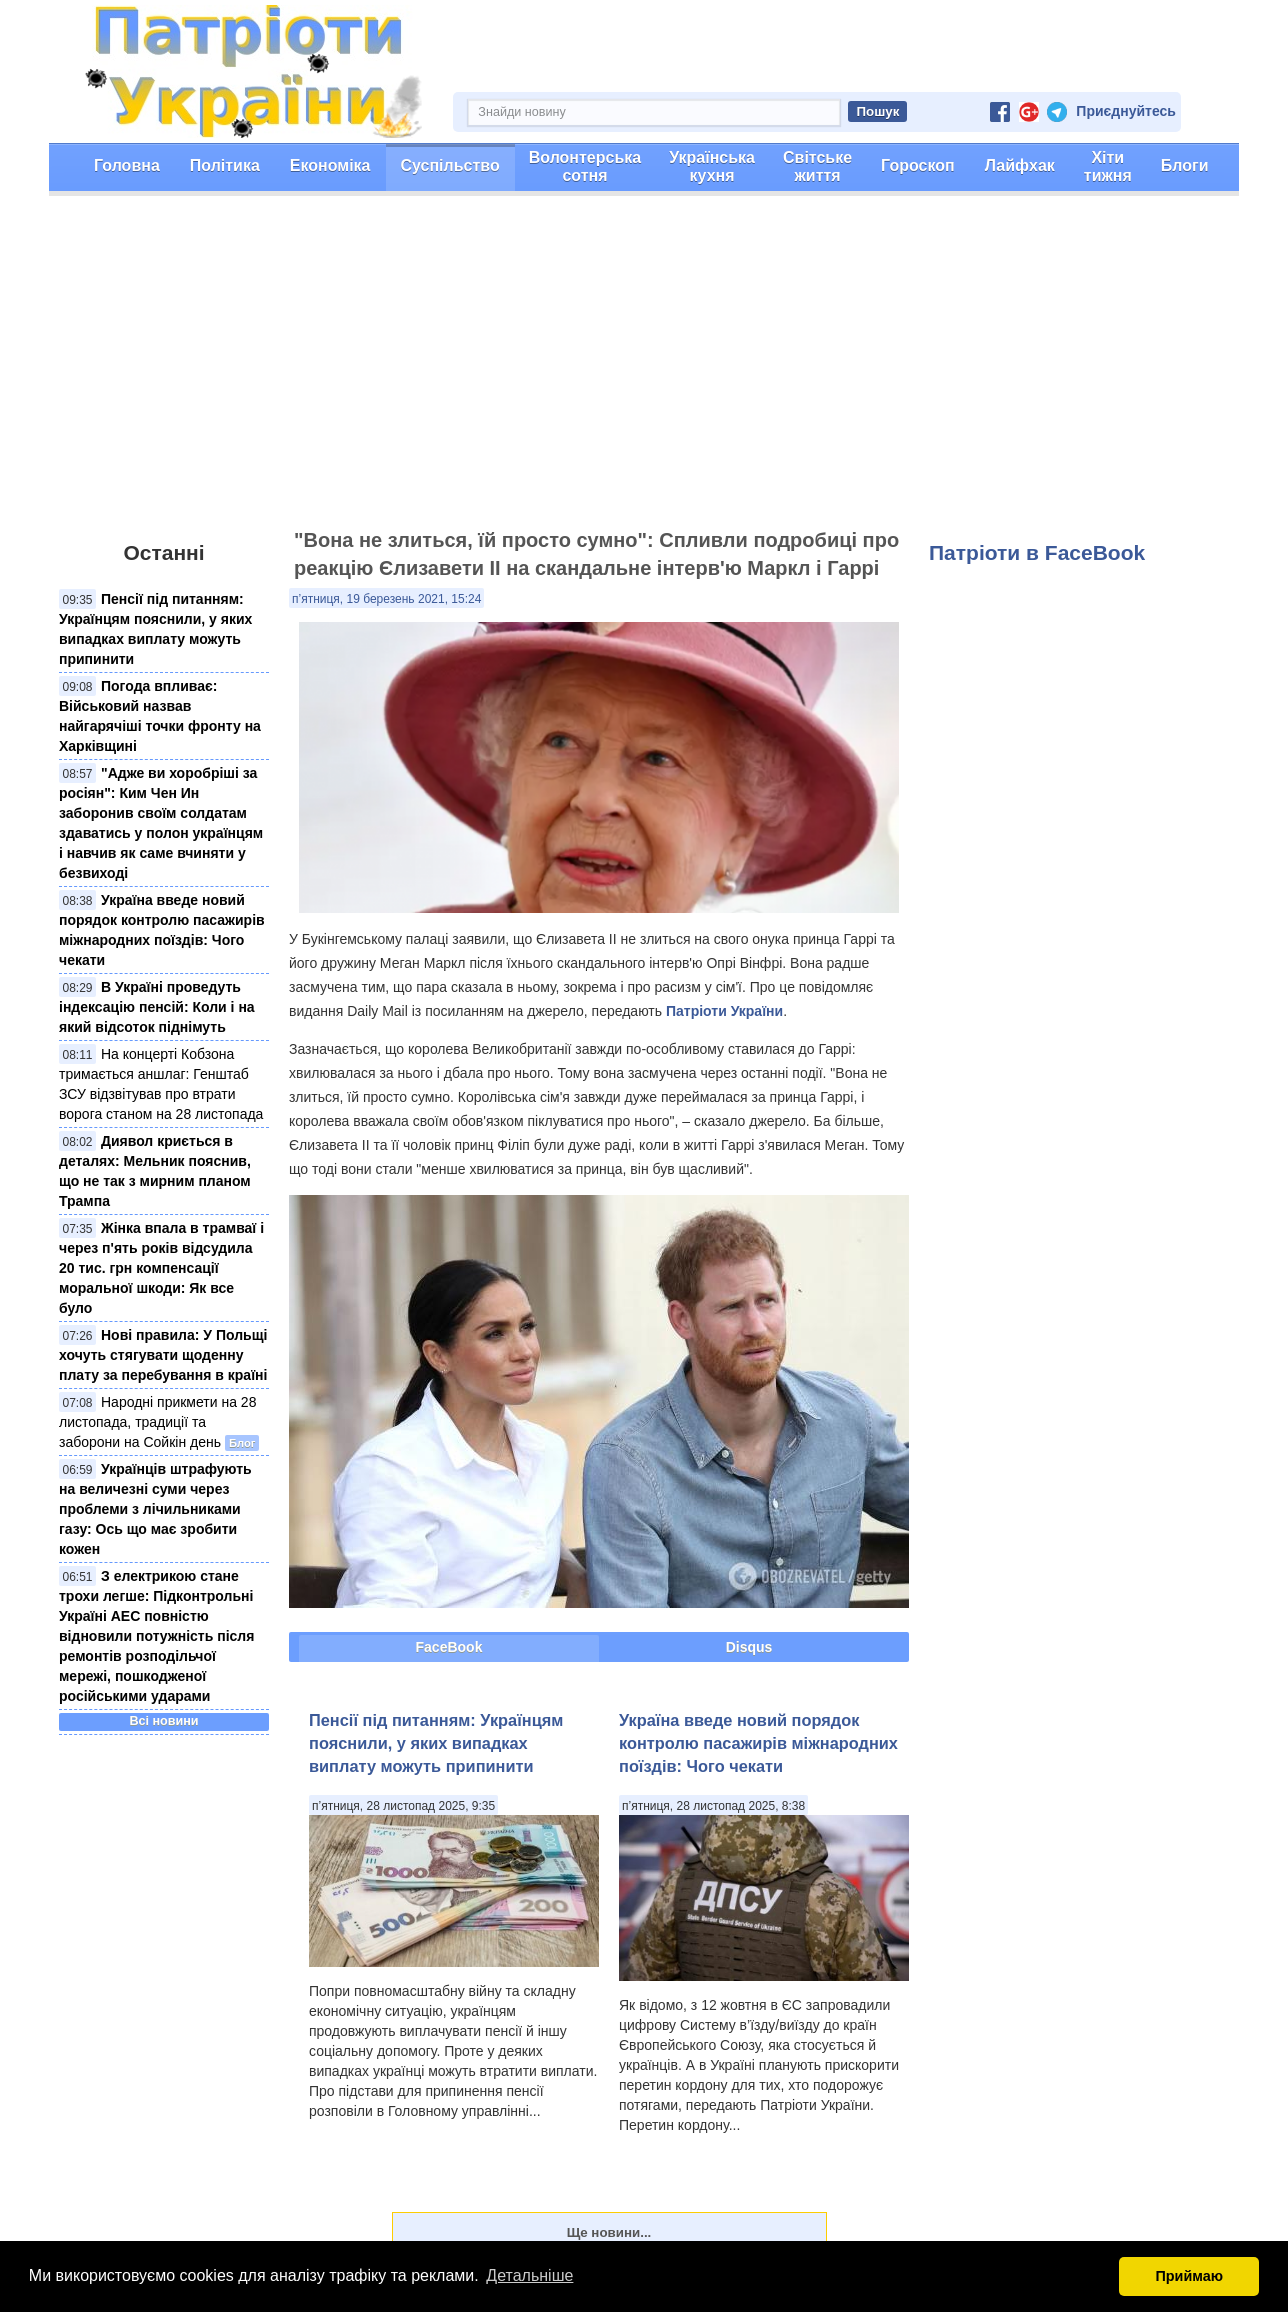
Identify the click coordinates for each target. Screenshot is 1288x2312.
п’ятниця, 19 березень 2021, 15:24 (386, 599)
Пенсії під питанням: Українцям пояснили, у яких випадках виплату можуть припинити (436, 1743)
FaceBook (449, 1647)
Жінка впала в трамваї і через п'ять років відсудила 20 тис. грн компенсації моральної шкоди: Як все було (161, 1268)
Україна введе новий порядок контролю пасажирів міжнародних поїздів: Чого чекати (758, 1743)
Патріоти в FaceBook (1037, 552)
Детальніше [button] (529, 2275)
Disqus (749, 1647)
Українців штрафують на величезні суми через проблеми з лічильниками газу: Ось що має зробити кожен (155, 1509)
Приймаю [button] (1189, 2276)
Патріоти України (724, 1011)
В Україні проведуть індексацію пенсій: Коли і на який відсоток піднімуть (157, 1007)
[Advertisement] (644, 371)
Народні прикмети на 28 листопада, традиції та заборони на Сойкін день (157, 1422)
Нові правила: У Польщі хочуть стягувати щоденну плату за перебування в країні (163, 1355)
